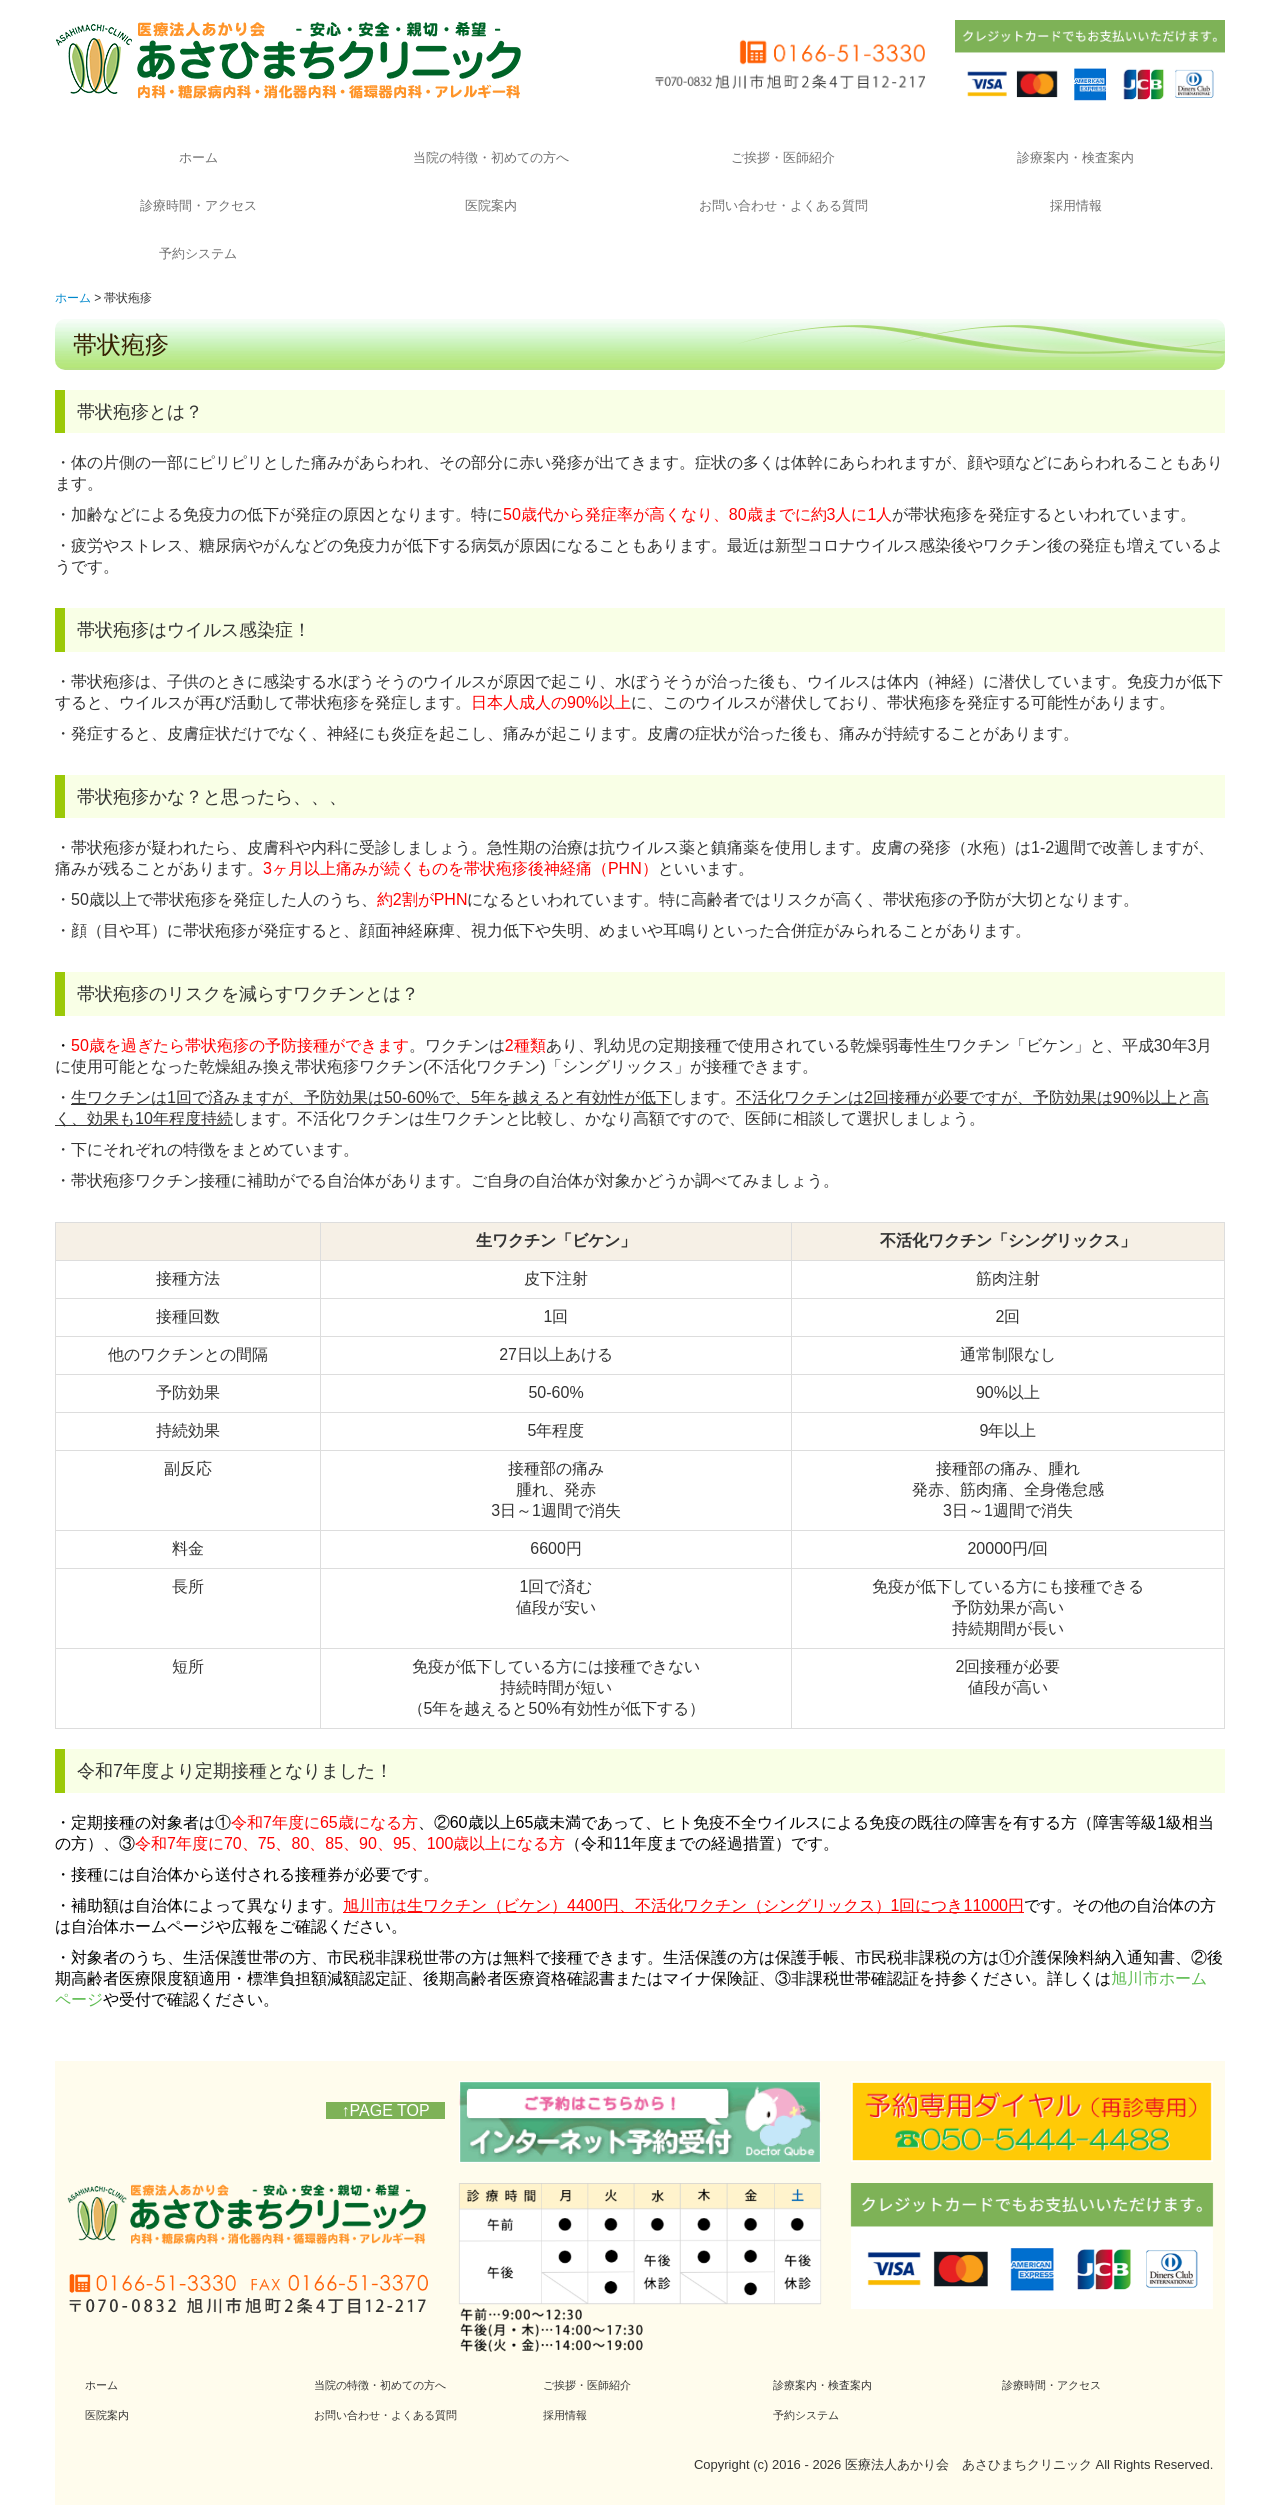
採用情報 (1076, 205)
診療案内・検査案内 (1075, 157)
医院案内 (491, 205)
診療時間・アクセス (198, 205)
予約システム (198, 253)
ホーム (198, 157)
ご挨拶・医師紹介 (783, 157)
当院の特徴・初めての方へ (491, 157)
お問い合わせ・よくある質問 (783, 205)
